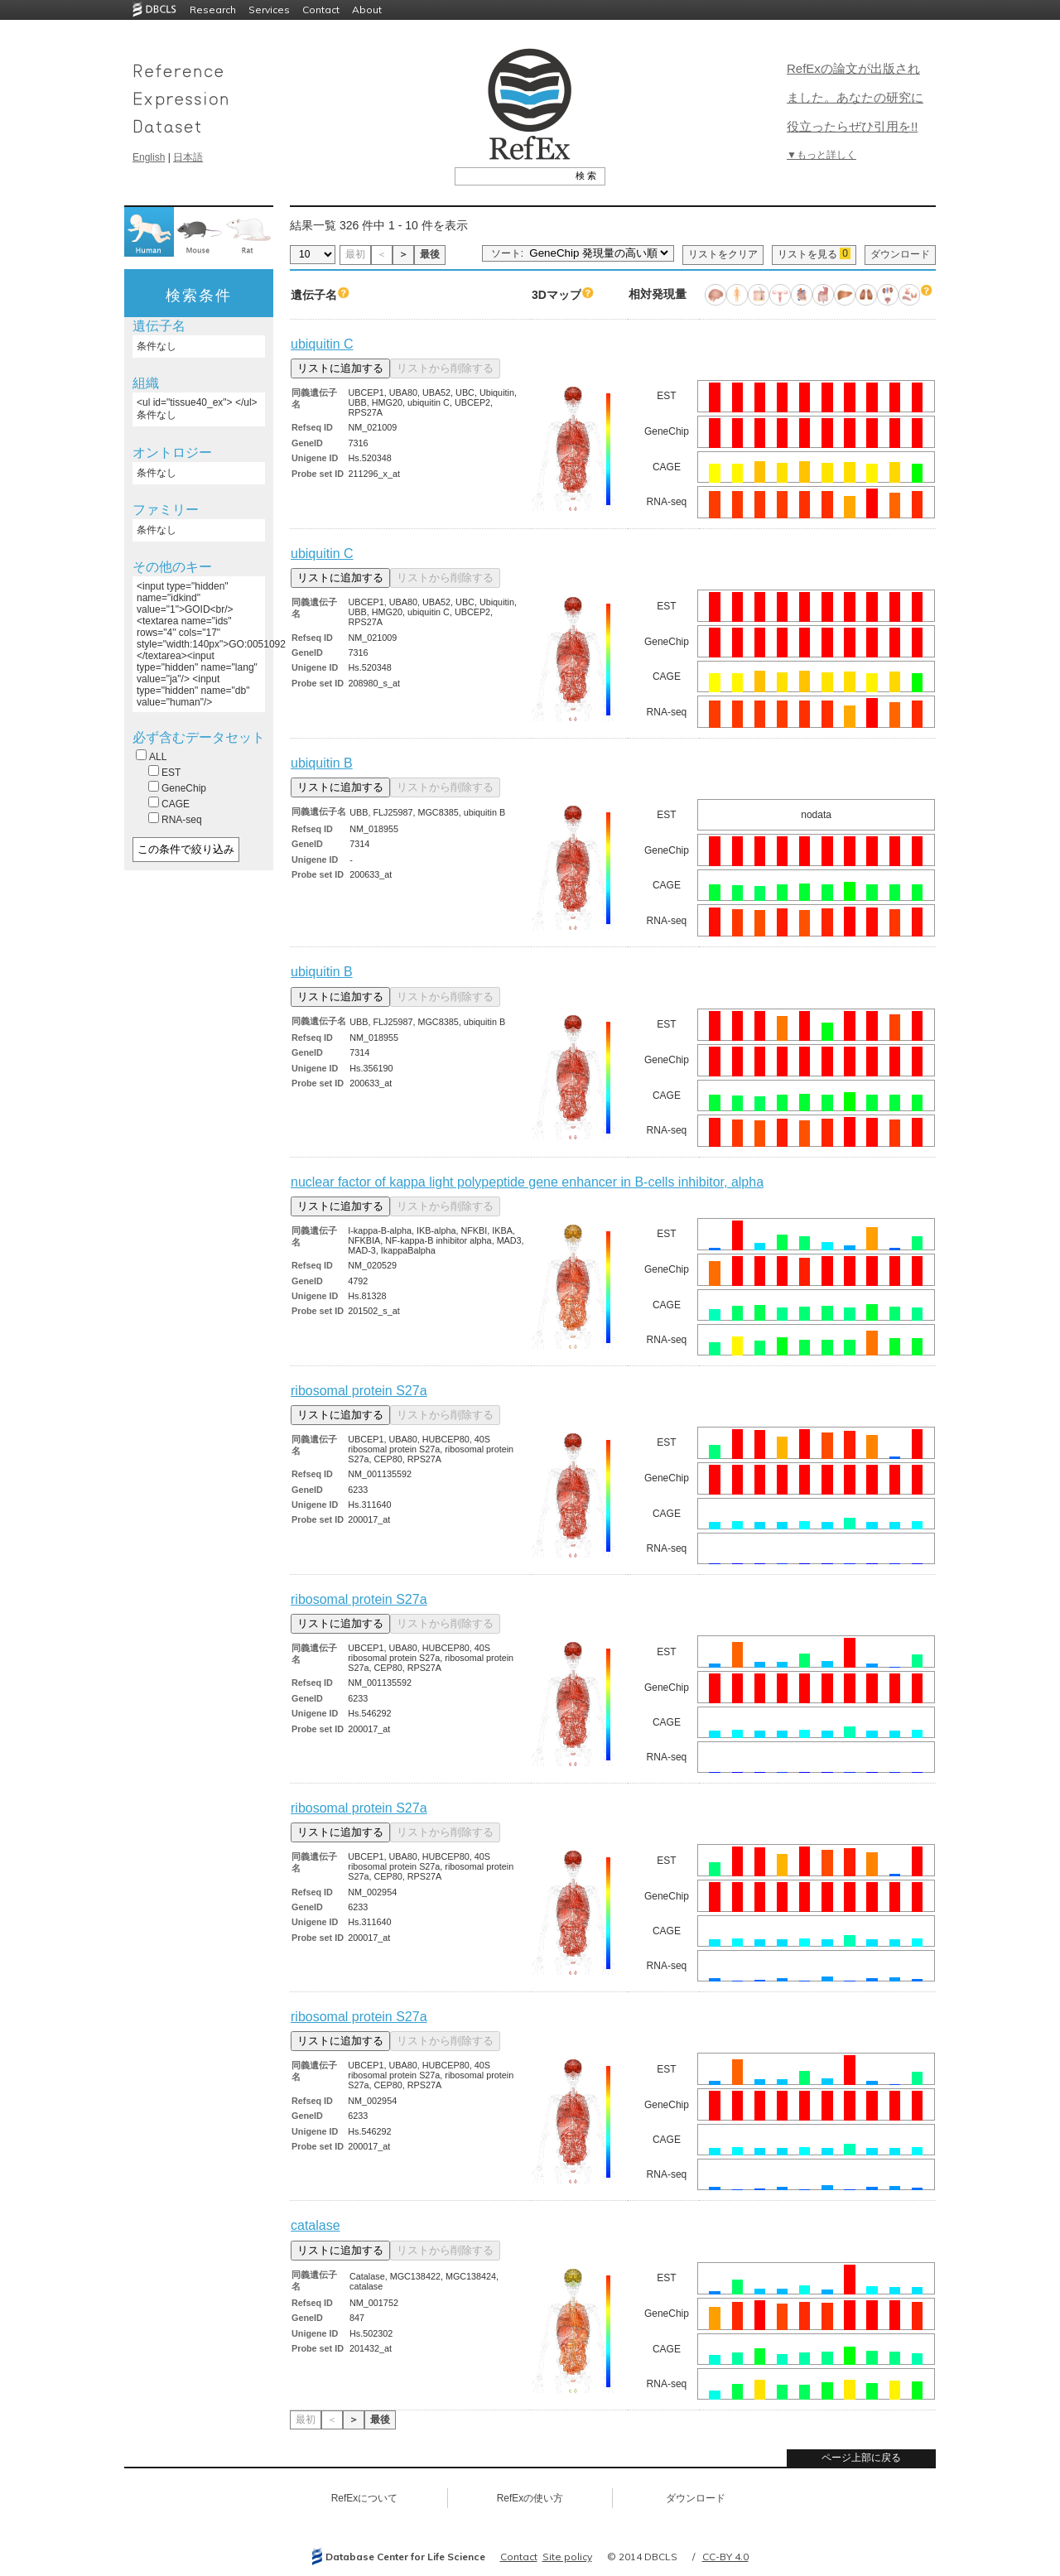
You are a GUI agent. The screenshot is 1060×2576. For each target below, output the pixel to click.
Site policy (567, 2556)
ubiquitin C (322, 344)
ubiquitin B (322, 763)
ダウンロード (900, 254)
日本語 (188, 157)
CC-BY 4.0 (725, 2556)
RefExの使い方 (530, 2498)
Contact (321, 9)
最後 (430, 254)
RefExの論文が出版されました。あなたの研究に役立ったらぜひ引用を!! (855, 97)
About (367, 9)
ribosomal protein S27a (359, 1391)
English (148, 157)
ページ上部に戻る (861, 2457)
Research (213, 9)
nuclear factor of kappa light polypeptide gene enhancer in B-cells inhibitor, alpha (527, 1182)
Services (269, 9)
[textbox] (511, 175)
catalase (315, 2225)
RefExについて (364, 2498)
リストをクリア (723, 254)
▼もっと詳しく (821, 155)
